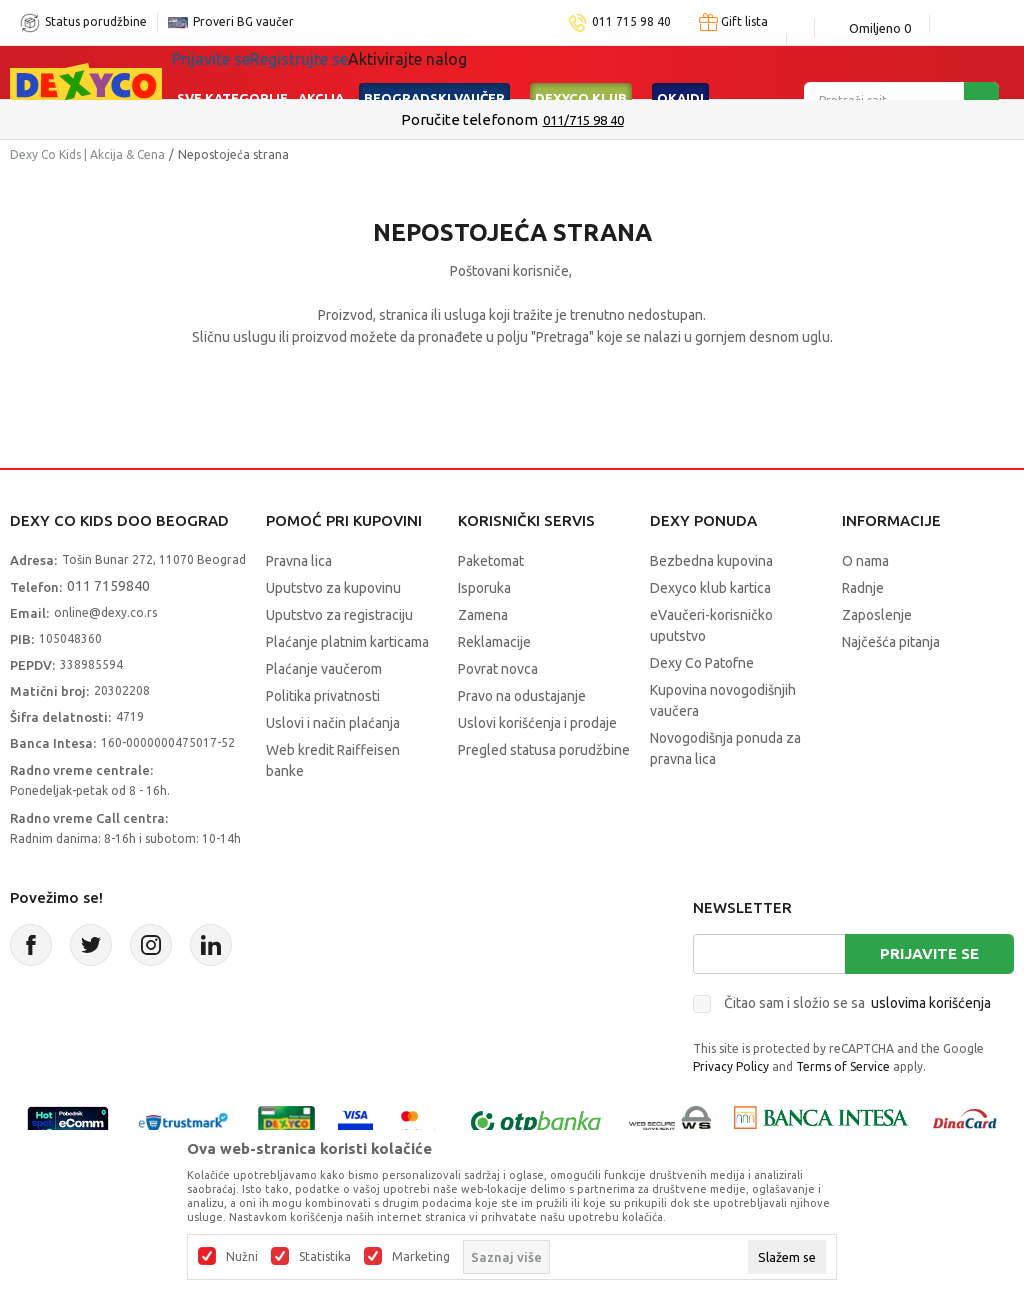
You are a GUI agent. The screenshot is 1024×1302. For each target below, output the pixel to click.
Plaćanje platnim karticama (347, 642)
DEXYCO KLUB (581, 72)
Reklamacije (494, 642)
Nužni (242, 1257)
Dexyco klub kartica (710, 588)
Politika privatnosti (323, 696)
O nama (865, 561)
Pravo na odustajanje (522, 696)
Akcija (321, 72)
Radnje (863, 588)
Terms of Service (843, 1066)
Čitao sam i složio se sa (857, 1003)
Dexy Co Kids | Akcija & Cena (87, 154)
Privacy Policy (731, 1066)
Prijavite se (929, 953)
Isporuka (484, 588)
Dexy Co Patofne (702, 663)
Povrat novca (498, 669)
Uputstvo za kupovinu (333, 588)
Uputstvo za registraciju (339, 615)
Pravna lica (299, 561)
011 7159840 (108, 586)
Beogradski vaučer (434, 72)
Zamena (483, 615)
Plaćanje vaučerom (324, 669)
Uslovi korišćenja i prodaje (537, 723)
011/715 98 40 (583, 120)
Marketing (421, 1257)
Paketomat (491, 561)
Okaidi (680, 72)
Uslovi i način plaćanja (333, 723)
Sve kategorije (232, 72)
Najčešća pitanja (891, 642)
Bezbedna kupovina (711, 561)
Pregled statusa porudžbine (544, 750)
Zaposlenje (877, 615)
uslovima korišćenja (931, 1003)
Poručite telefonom (469, 119)
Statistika (325, 1257)
